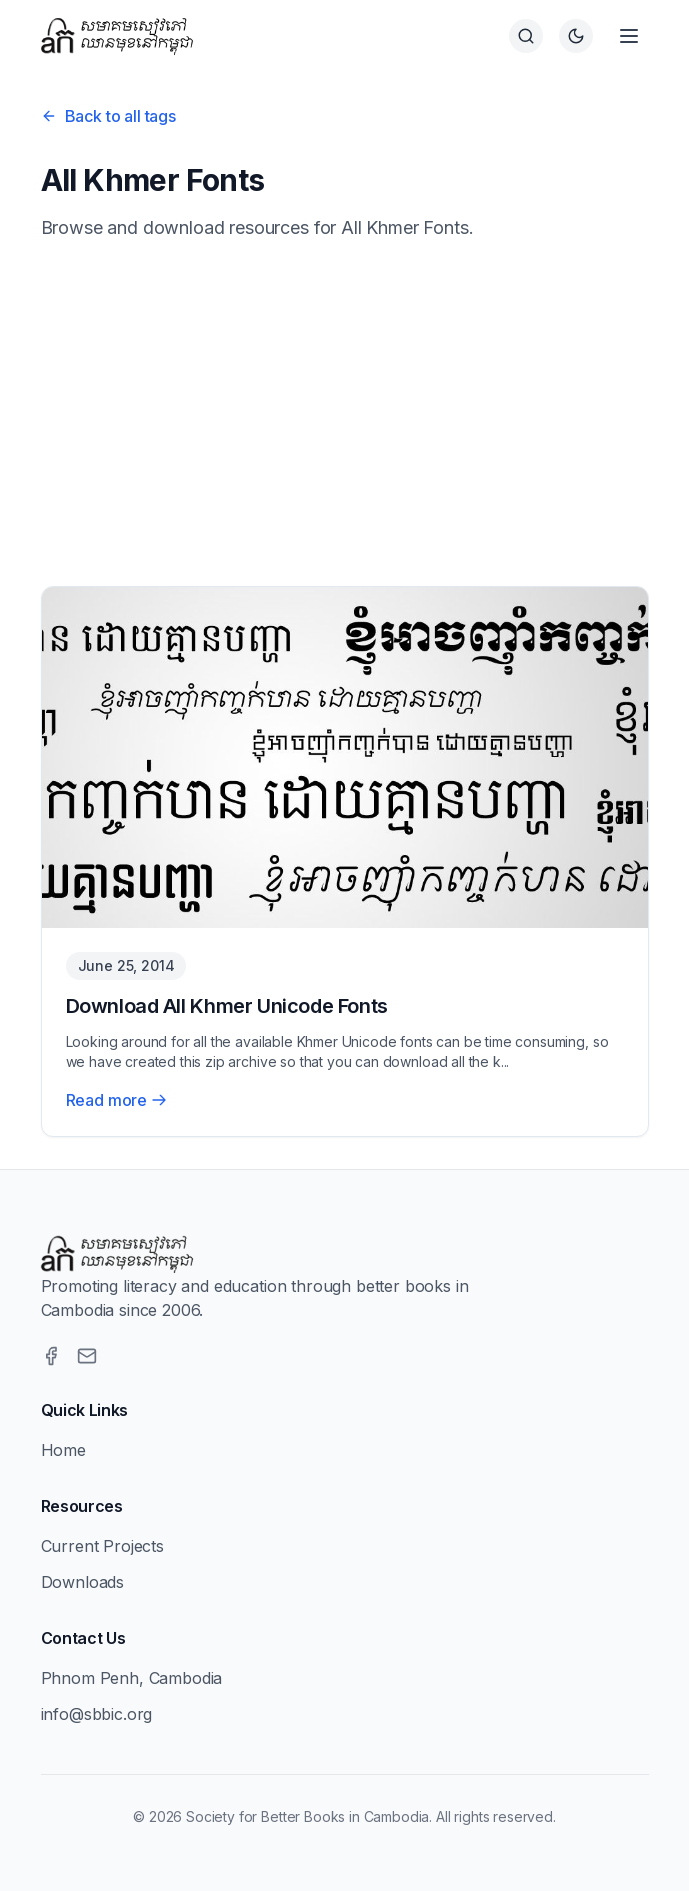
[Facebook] (51, 1356)
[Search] (526, 36)
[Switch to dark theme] (576, 36)
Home (63, 1450)
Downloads (83, 1582)
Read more (117, 1100)
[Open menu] (629, 36)
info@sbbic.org (97, 1714)
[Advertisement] (345, 414)
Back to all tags (108, 116)
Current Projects (102, 1546)
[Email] (87, 1356)
